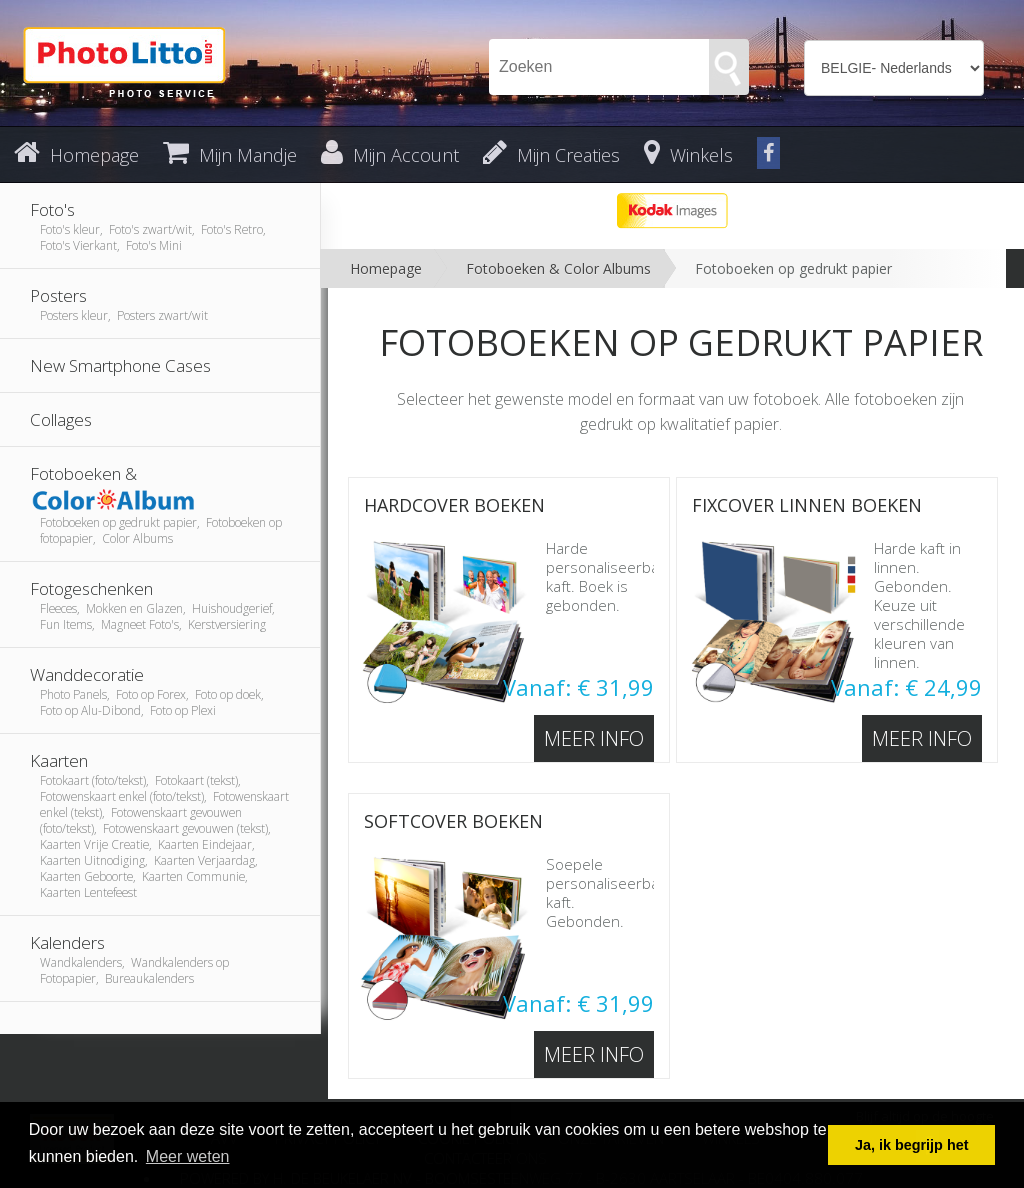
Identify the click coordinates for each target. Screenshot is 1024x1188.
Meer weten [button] (188, 1156)
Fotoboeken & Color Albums (558, 268)
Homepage (386, 268)
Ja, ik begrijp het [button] (912, 1145)
